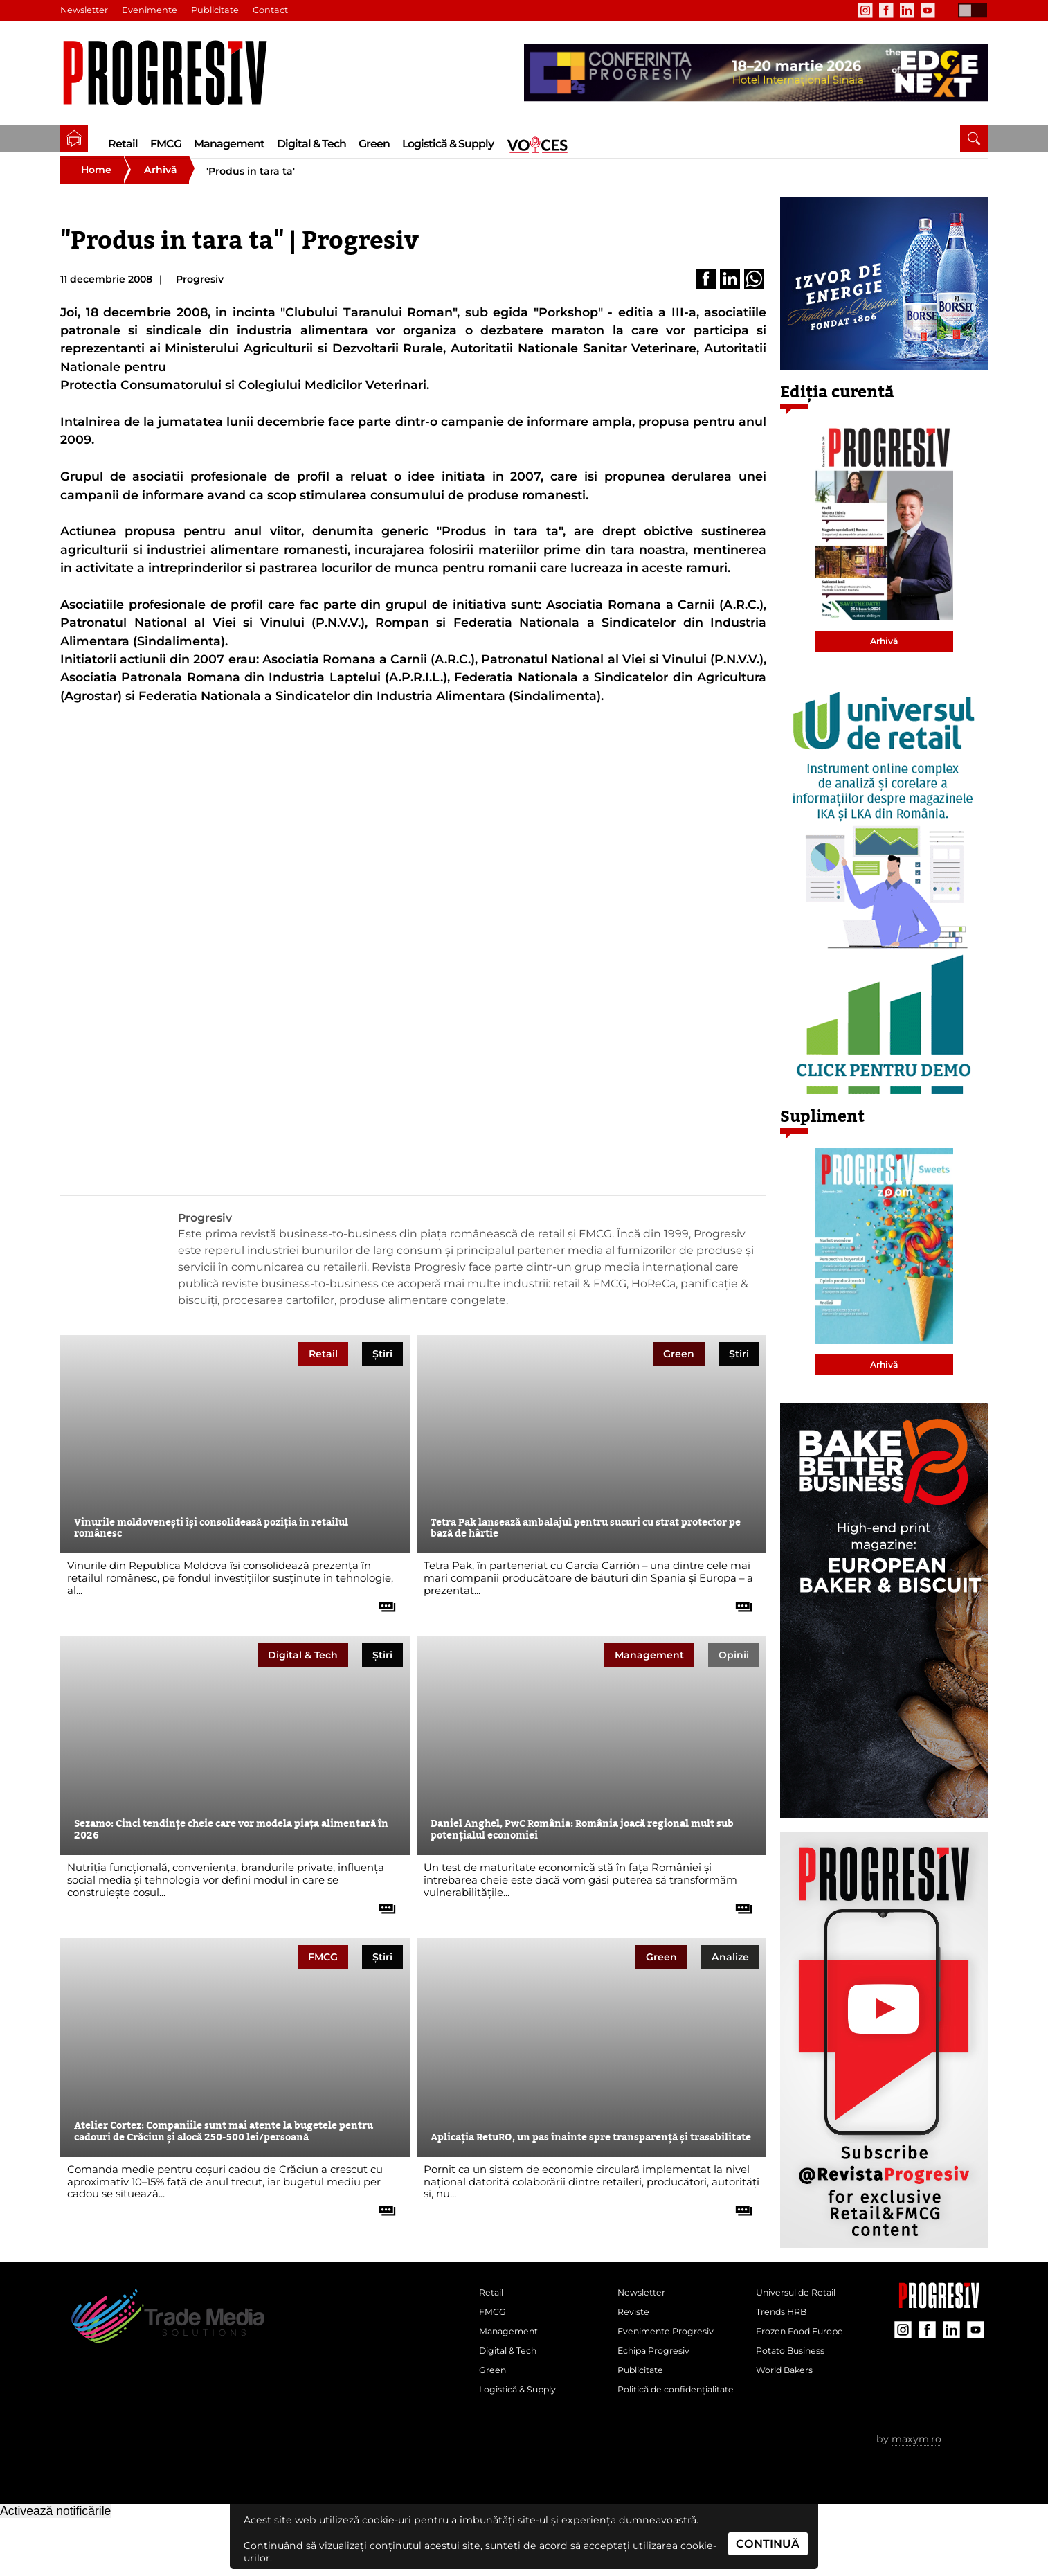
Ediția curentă (837, 410)
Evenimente (152, 10)
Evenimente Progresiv (673, 2358)
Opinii (734, 1672)
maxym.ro (916, 2497)
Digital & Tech (311, 143)
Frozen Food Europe (807, 2358)
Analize (730, 1974)
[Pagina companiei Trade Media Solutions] (939, 2321)
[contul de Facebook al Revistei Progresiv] (886, 10)
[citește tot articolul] (382, 1619)
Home (96, 187)
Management (229, 143)
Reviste (635, 2335)
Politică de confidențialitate (659, 2437)
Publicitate (219, 10)
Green (374, 143)
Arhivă (160, 187)
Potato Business (796, 2382)
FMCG (165, 143)
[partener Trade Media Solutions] (756, 73)
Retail (123, 143)
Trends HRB (785, 2335)
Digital (303, 1672)
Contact (275, 10)
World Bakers (789, 2405)
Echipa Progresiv (659, 2382)
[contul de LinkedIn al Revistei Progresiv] (906, 10)
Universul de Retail (803, 2313)
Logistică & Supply (448, 143)
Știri (382, 1370)
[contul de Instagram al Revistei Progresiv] (865, 10)
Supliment (822, 1134)
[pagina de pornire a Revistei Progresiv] (74, 138)
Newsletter (85, 10)
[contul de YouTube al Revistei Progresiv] (927, 10)
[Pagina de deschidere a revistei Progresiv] (172, 73)
